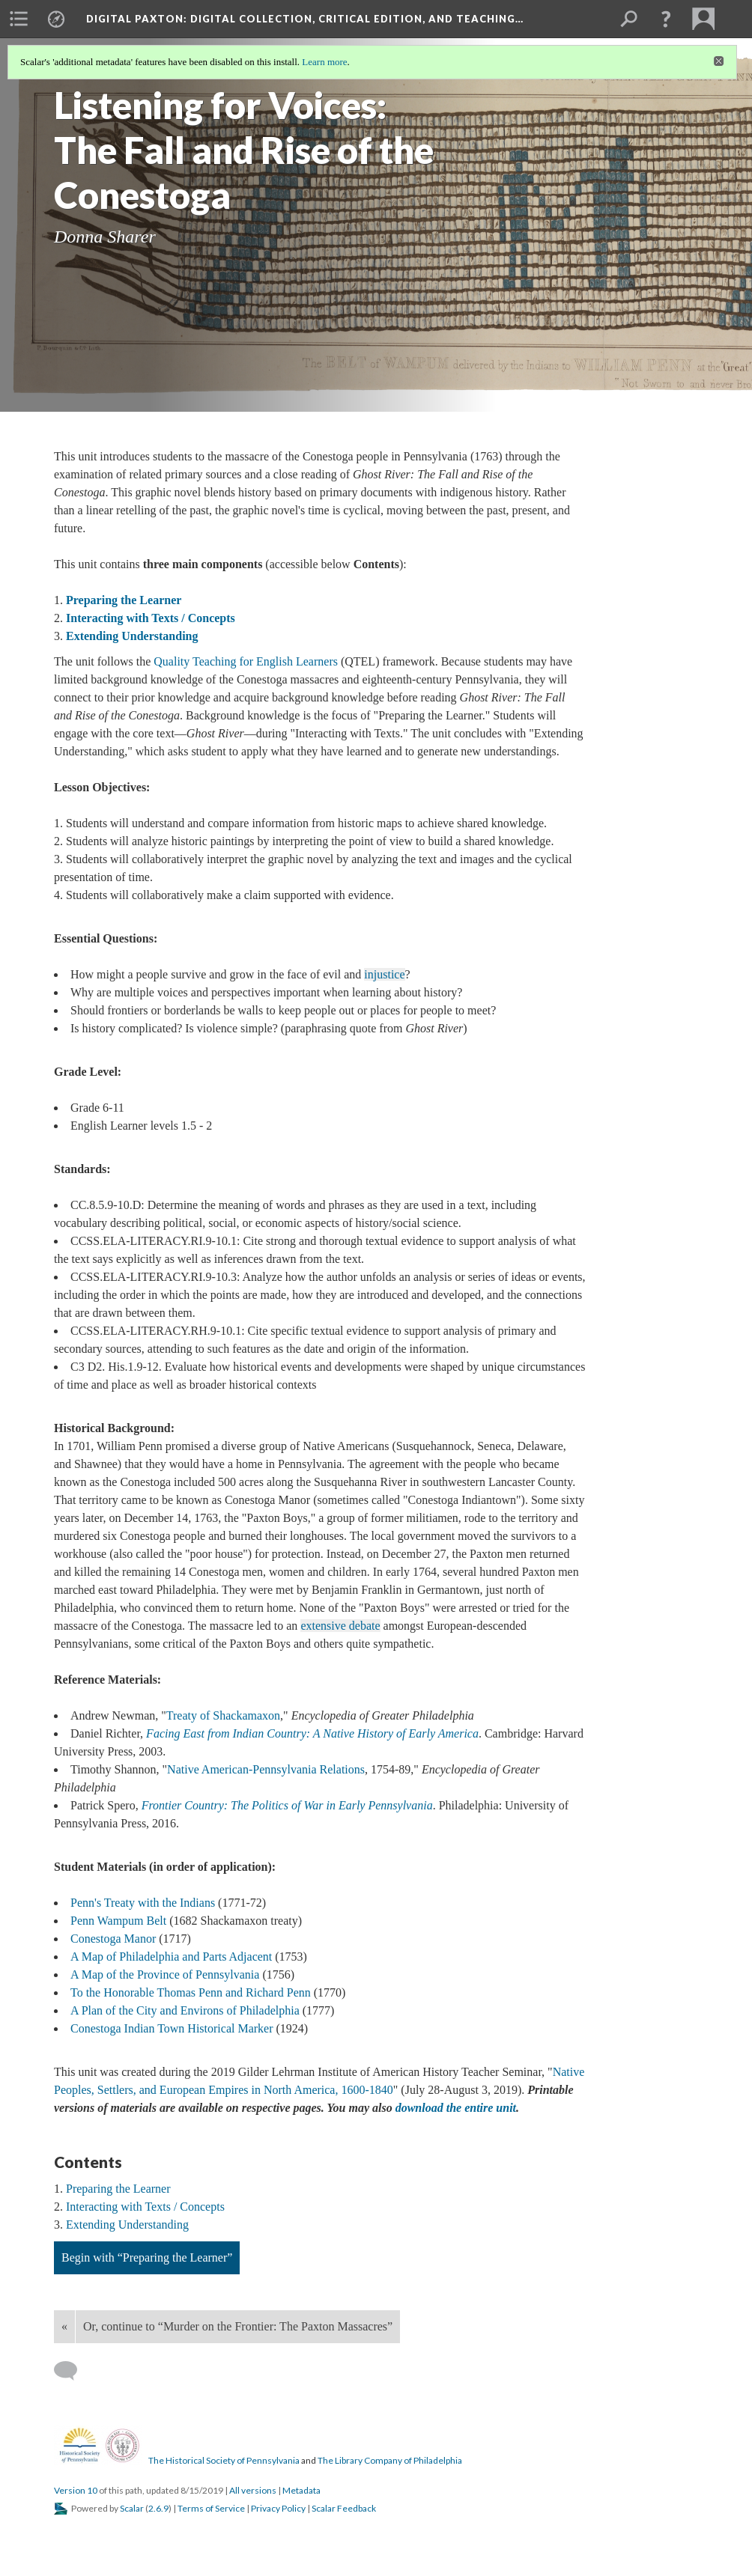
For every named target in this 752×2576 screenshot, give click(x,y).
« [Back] (64, 2326)
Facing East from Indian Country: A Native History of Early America (312, 1733)
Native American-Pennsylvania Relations (266, 1769)
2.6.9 (158, 2508)
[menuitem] (18, 18)
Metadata (301, 2490)
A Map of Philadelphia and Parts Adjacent (171, 1956)
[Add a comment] (72, 2371)
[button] (666, 18)
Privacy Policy (278, 2508)
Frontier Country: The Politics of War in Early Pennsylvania (287, 1805)
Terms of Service (211, 2508)
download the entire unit (455, 2107)
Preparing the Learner (123, 600)
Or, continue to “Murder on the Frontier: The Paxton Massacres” (237, 2326)
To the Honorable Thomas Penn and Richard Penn (190, 1992)
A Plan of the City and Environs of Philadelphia (185, 2010)
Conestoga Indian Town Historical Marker (171, 2028)
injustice (384, 974)
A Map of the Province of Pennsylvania (164, 1974)
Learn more (324, 61)
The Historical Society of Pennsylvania (224, 2460)
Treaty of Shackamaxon (223, 1715)
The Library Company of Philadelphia (390, 2460)
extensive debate (340, 1625)
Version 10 (75, 2490)
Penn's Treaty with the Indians (142, 1902)
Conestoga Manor (113, 1938)
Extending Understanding (132, 636)
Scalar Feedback (344, 2508)
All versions (252, 2490)
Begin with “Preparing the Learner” (146, 2257)
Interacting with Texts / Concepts (150, 618)
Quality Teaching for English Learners (246, 661)
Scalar (132, 2508)
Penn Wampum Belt (118, 1920)
